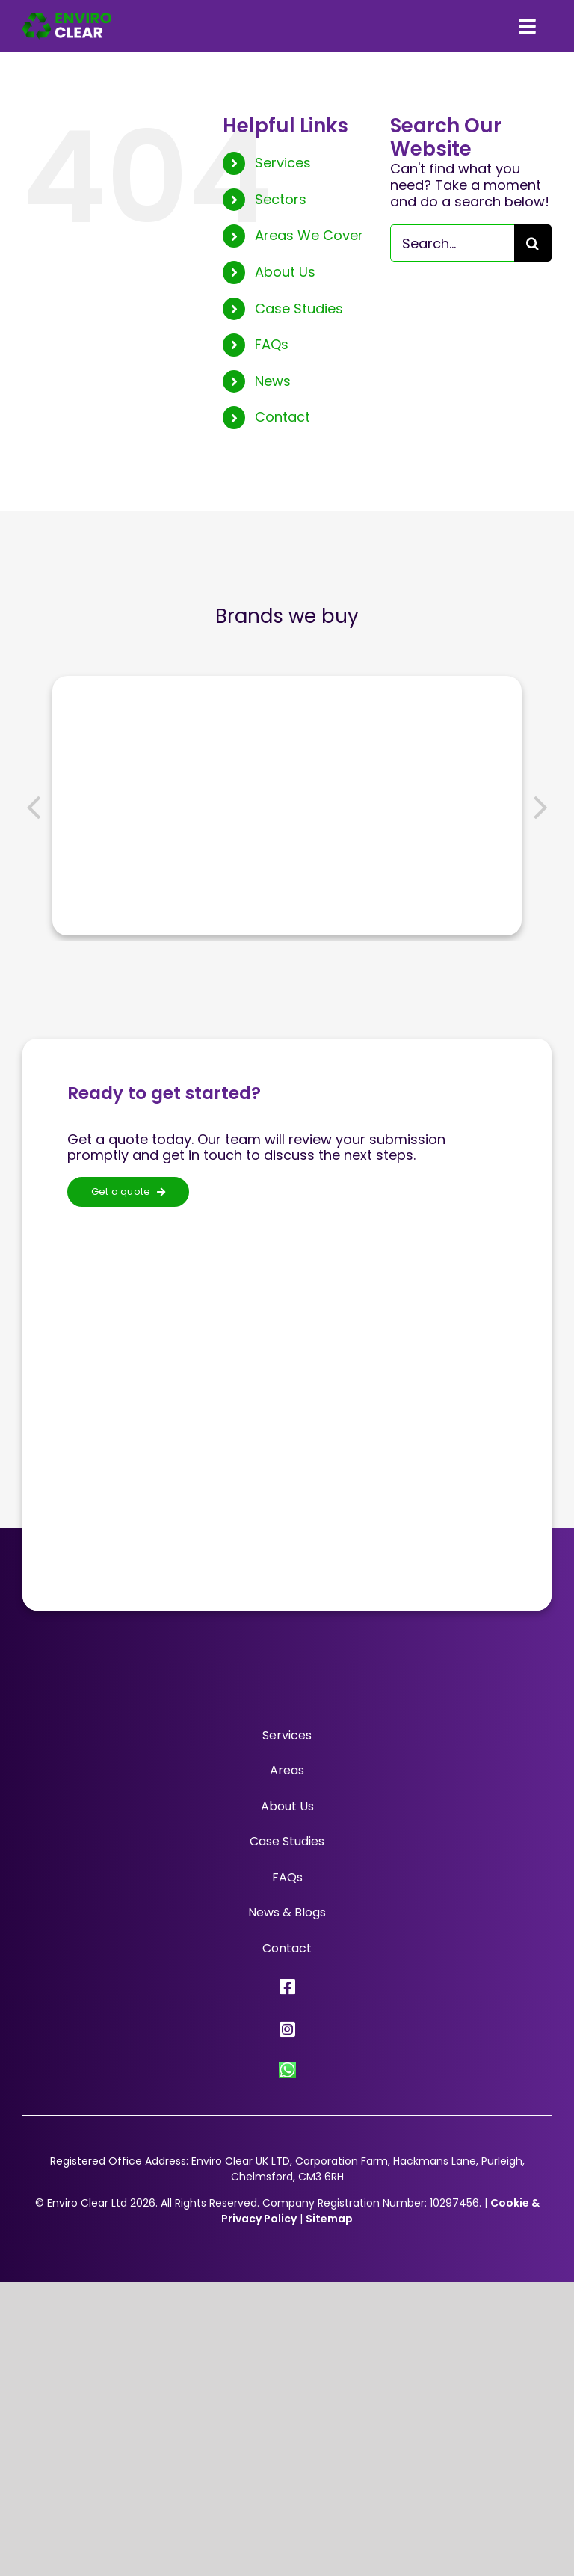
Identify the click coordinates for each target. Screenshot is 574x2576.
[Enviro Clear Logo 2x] (66, 19)
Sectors (280, 199)
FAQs (271, 344)
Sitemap (329, 2218)
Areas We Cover (309, 235)
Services (283, 162)
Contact (282, 417)
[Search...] (452, 243)
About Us (285, 271)
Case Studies (299, 308)
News (273, 381)
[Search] (533, 243)
